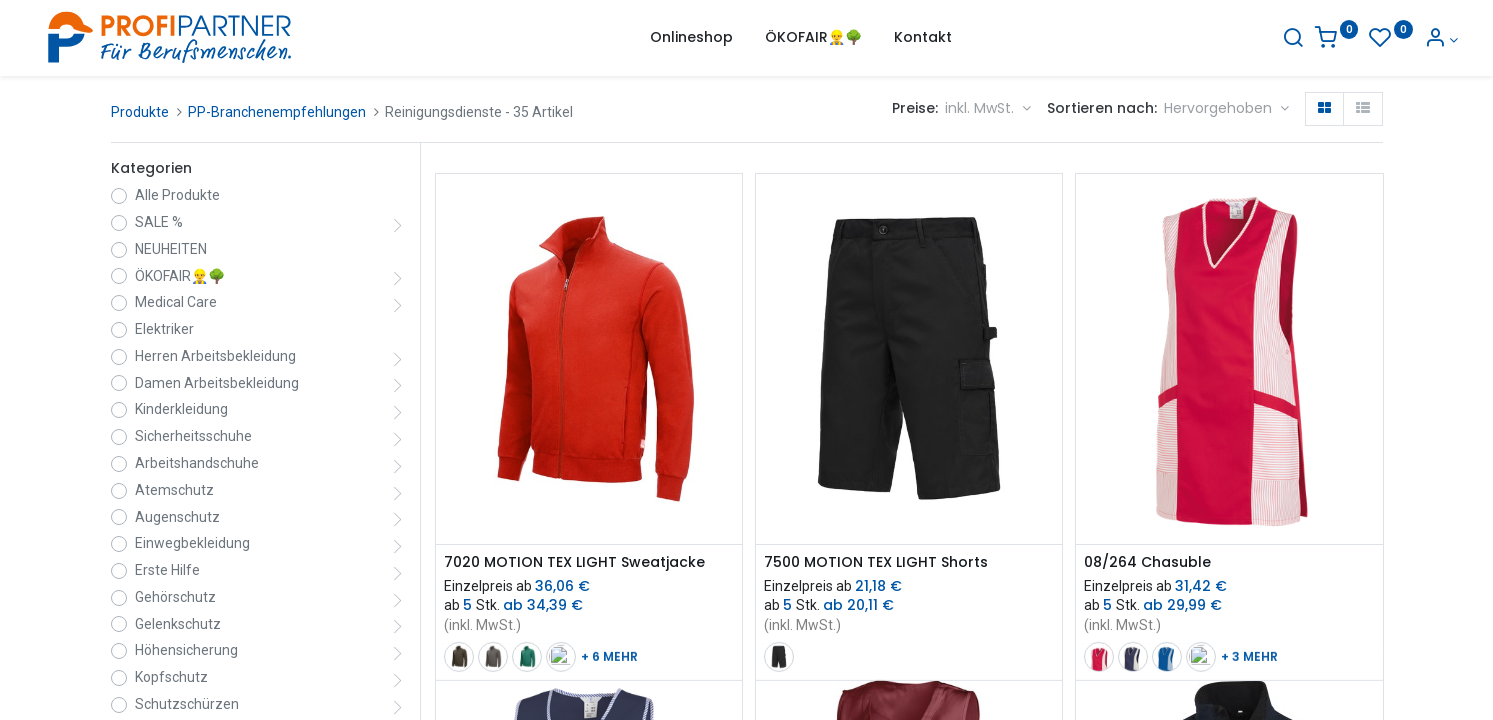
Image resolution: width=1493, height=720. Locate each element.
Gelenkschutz (178, 624)
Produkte (140, 112)
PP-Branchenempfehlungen (277, 112)
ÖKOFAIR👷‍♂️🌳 (180, 276)
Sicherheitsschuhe (193, 436)
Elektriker (164, 329)
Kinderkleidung (181, 409)
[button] (1226, 109)
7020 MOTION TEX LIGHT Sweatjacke (574, 562)
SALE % (159, 222)
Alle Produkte (177, 195)
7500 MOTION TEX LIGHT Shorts (876, 562)
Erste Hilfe (167, 570)
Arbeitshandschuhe (197, 463)
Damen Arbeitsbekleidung (217, 383)
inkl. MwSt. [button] (981, 108)
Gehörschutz (175, 597)
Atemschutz (174, 490)
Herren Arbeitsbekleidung (215, 356)
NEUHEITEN (171, 249)
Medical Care (176, 302)
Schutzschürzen (187, 704)
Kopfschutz (171, 677)
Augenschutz (177, 517)
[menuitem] (691, 38)
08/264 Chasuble (1147, 562)
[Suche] (1217, 40)
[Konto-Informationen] (1365, 40)
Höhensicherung (186, 650)
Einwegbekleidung (192, 543)
